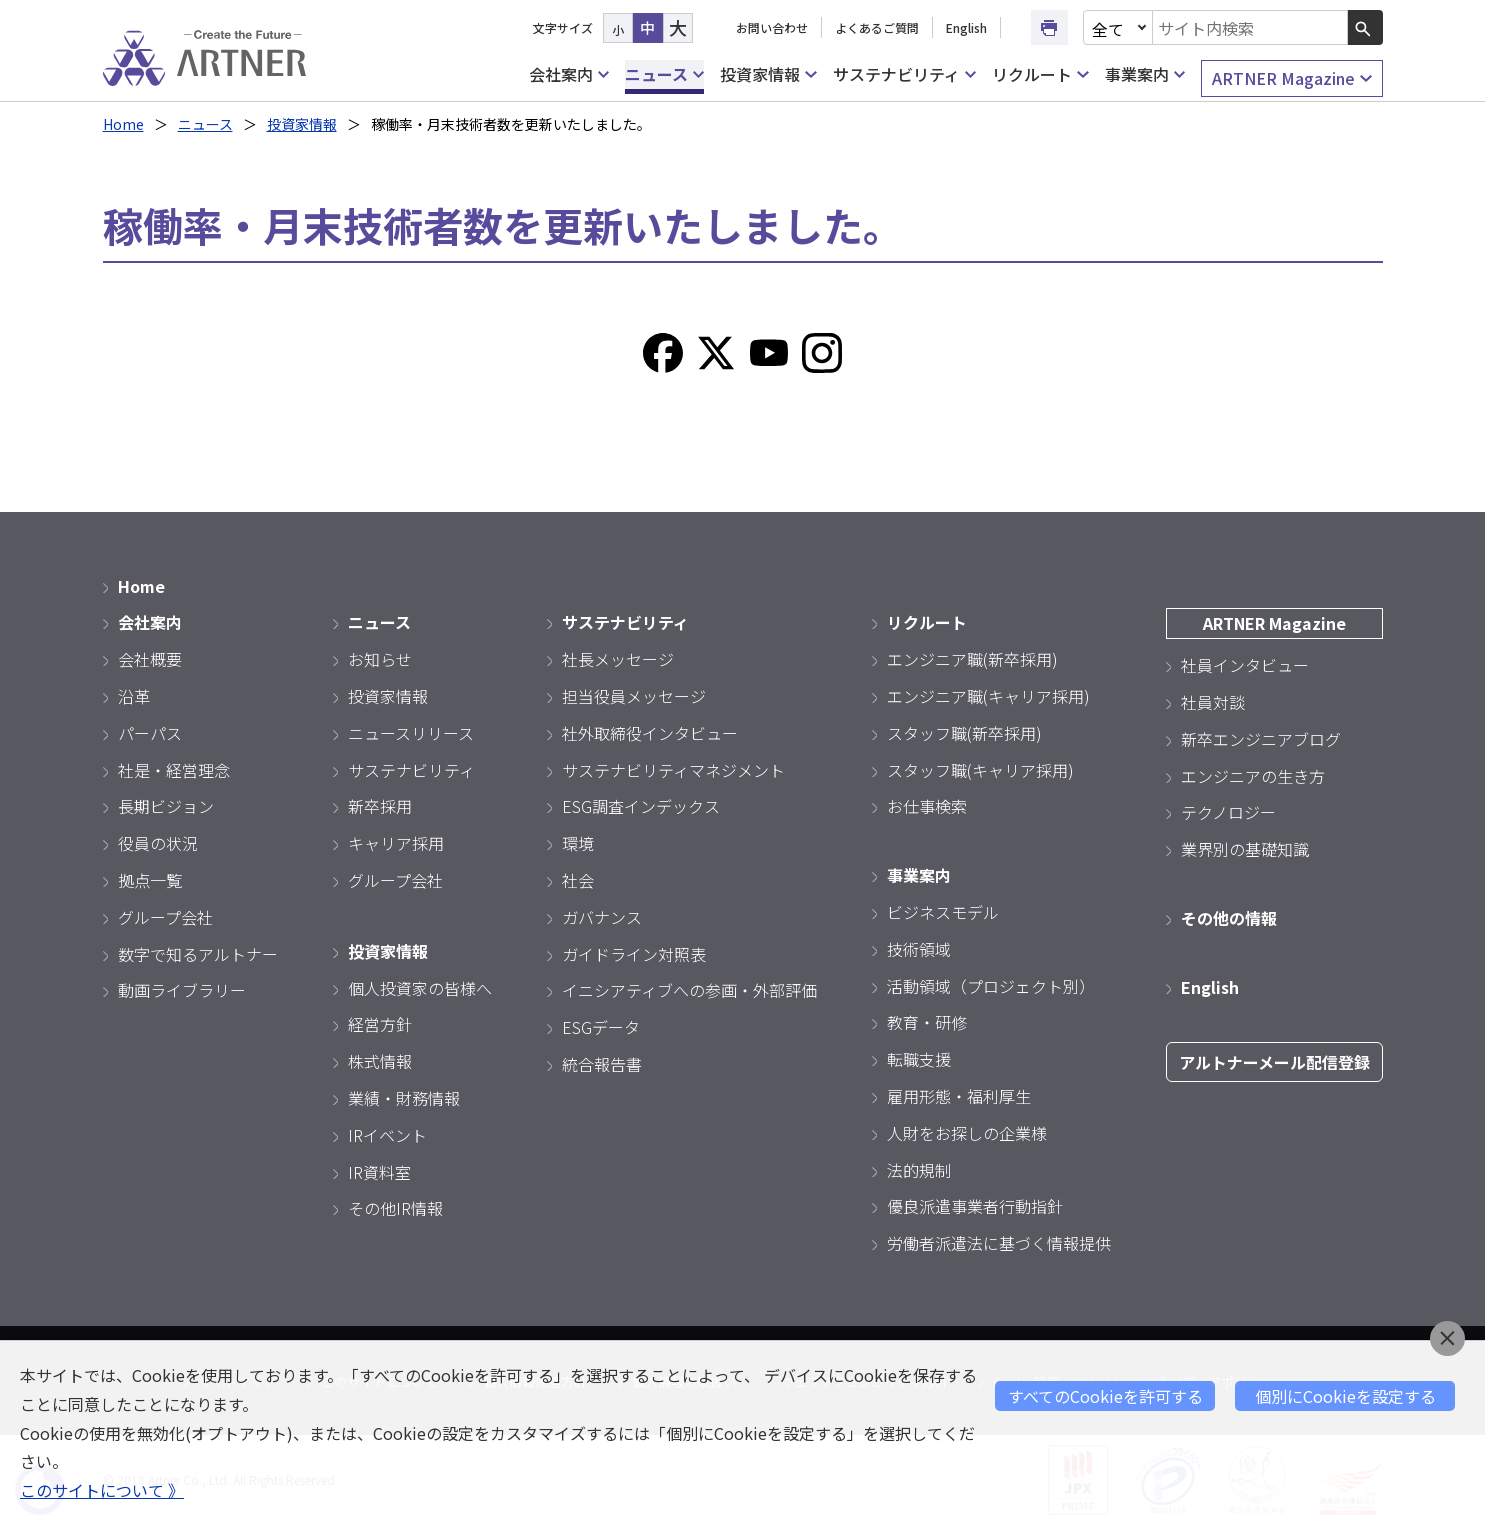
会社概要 (150, 659)
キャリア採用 (396, 843)
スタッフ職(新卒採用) (964, 733)
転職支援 (919, 1059)
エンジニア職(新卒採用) (972, 659)
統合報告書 (602, 1064)
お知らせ (380, 659)
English (966, 27)
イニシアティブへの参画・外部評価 (689, 990)
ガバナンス (602, 917)
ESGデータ (601, 1027)
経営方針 (380, 1024)
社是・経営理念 (174, 770)
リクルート (1040, 74)
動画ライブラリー (182, 990)
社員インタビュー (1245, 665)
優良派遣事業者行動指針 (975, 1206)
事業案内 (1145, 74)
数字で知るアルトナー (198, 954)
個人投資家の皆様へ (420, 988)
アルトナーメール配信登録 (1274, 1062)
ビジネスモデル (943, 912)
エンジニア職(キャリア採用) (988, 696)
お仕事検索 (927, 806)
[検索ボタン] (1365, 27)
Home (123, 124)
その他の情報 (1229, 918)
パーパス (150, 733)
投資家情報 (768, 74)
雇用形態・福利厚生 (959, 1096)
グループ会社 (165, 917)
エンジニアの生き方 (1253, 776)
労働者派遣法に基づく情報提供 (999, 1243)
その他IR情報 (395, 1208)
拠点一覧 (150, 880)
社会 (578, 880)
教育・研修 (927, 1022)
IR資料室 (379, 1172)
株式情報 (380, 1061)
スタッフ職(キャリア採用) (980, 770)
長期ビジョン (166, 806)
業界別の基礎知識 (1245, 849)
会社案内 (569, 74)
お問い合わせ (772, 27)
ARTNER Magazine (1291, 78)
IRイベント (387, 1135)
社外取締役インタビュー (650, 733)
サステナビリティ (904, 74)
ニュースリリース (411, 733)
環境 (578, 843)
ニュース (664, 74)
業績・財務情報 (404, 1098)
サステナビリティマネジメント (673, 770)
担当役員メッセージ (634, 696)
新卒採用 (380, 806)
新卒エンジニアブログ (1261, 739)
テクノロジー (1228, 812)
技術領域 (919, 949)
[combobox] (1250, 27)
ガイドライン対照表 (634, 954)
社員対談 (1213, 702)
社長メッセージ (618, 659)
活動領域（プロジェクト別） (991, 986)
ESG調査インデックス (641, 806)
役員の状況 (158, 843)
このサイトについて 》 (102, 1490)
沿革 (134, 696)
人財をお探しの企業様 (967, 1133)
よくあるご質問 (877, 27)
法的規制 (919, 1170)
